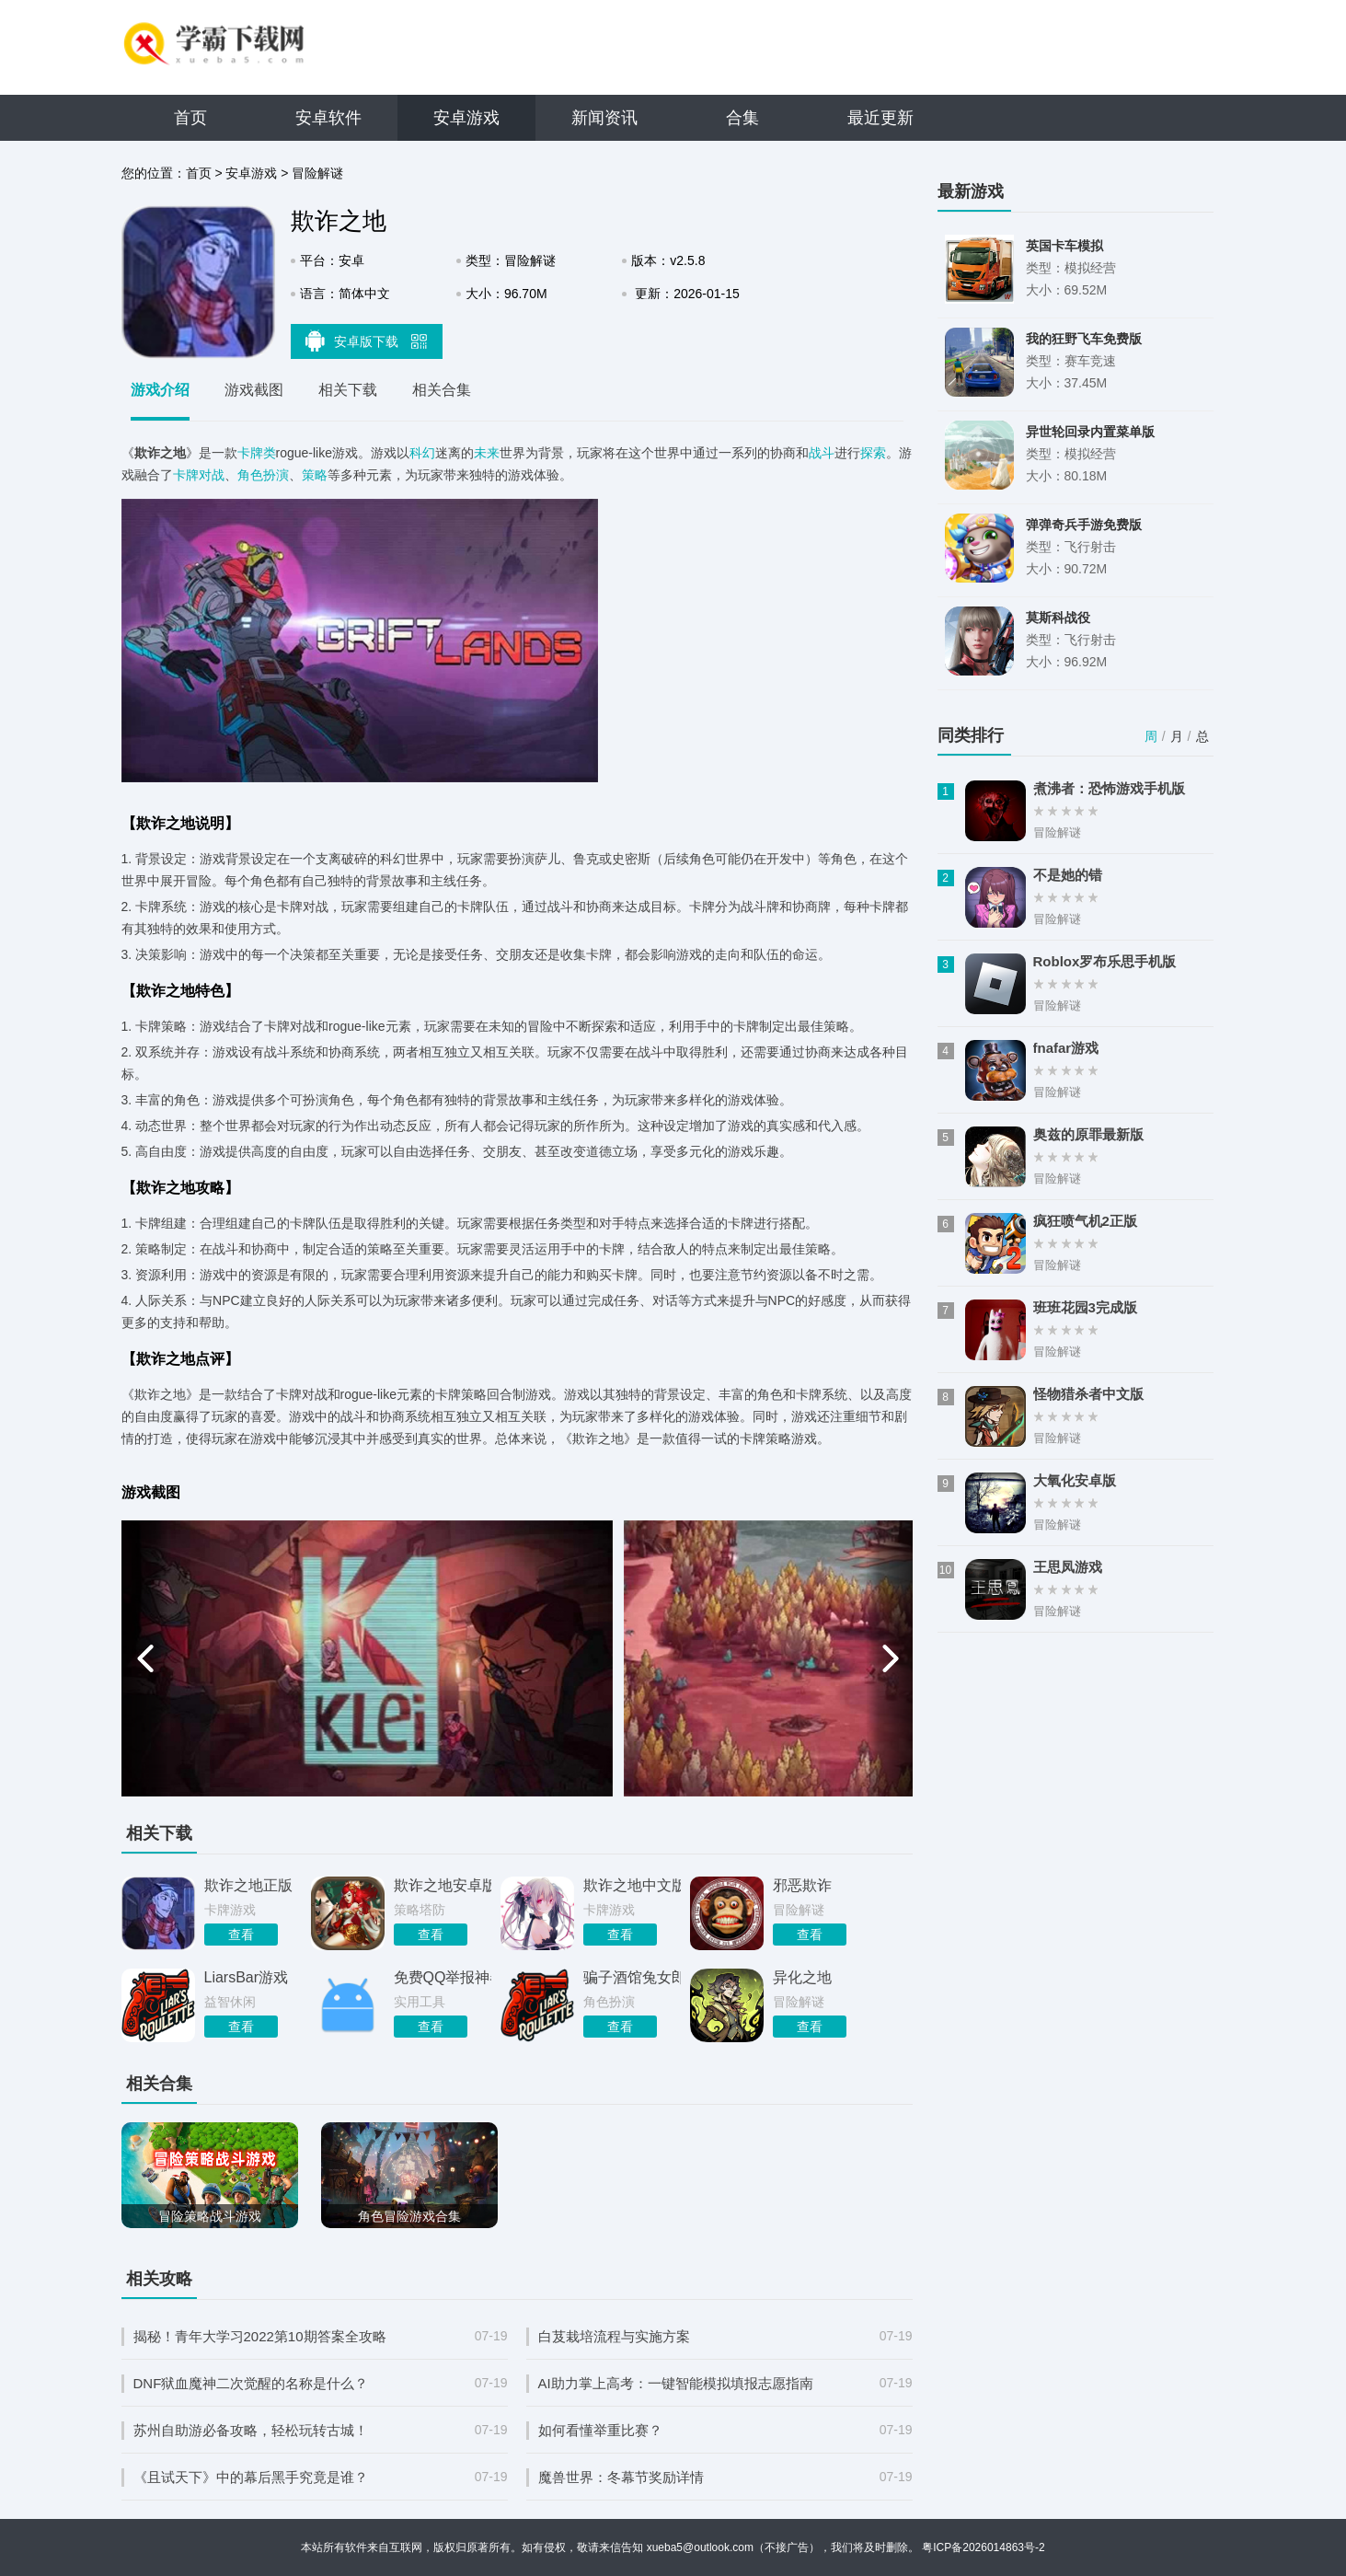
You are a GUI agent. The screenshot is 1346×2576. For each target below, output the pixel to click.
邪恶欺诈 (802, 1885)
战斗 (821, 452)
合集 (742, 118)
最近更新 (880, 118)
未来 (487, 452)
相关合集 (441, 390)
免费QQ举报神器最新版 (442, 1977)
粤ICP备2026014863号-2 (983, 2547)
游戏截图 (253, 390)
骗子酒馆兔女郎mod (632, 1977)
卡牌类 (256, 452)
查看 (241, 1934)
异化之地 (802, 1977)
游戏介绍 (160, 390)
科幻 (422, 452)
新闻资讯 (604, 118)
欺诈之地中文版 (632, 1885)
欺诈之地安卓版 (442, 1885)
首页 (190, 118)
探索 (873, 452)
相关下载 (347, 390)
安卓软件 (328, 118)
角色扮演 (263, 475)
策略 (315, 475)
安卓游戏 (466, 118)
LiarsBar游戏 (246, 1977)
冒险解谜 (317, 173)
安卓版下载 (366, 340)
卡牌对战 (198, 475)
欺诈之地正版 (248, 1885)
